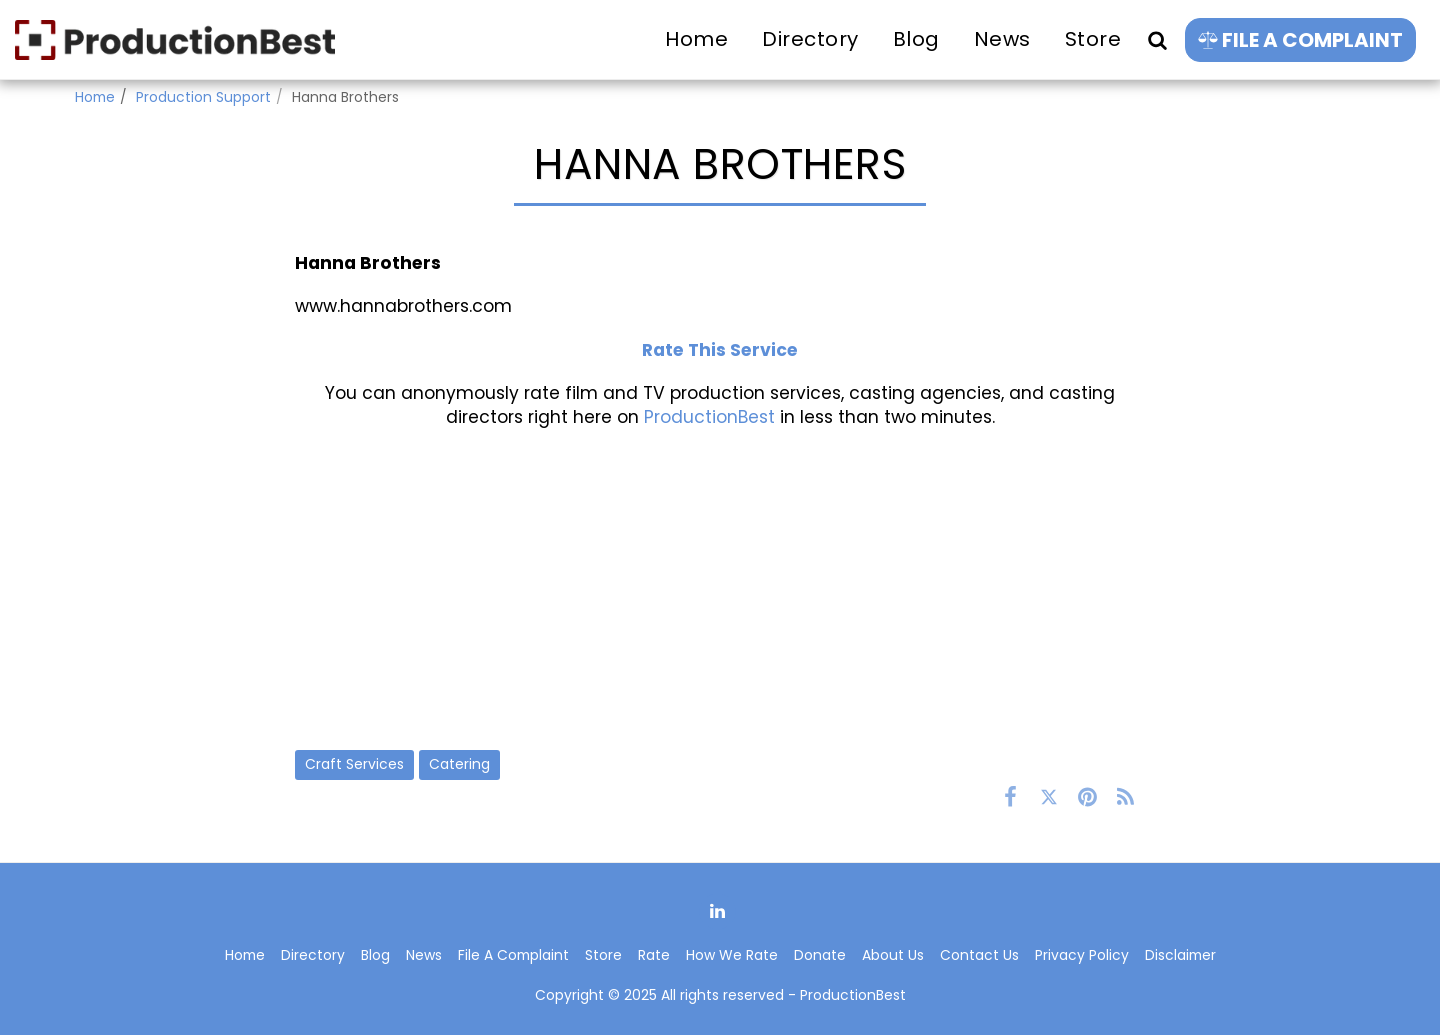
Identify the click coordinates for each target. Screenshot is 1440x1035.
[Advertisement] (720, 589)
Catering (459, 764)
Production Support (203, 97)
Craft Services (354, 764)
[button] (1157, 39)
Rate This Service (720, 350)
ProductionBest (709, 417)
